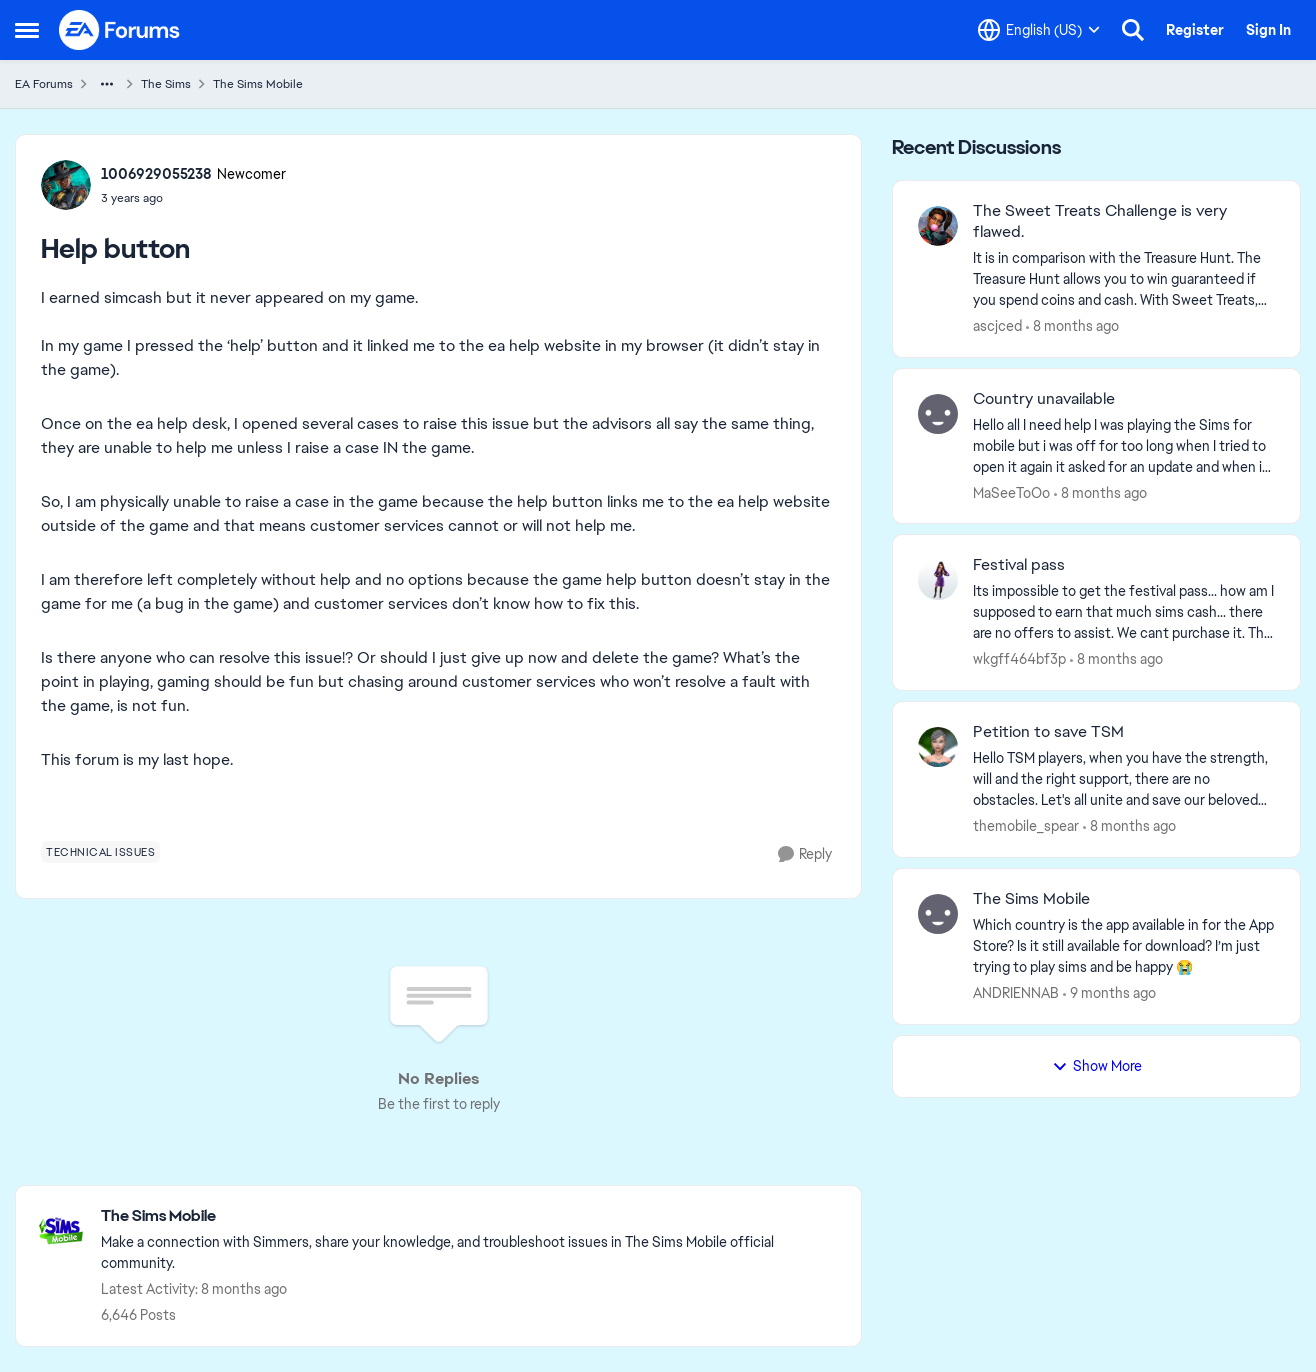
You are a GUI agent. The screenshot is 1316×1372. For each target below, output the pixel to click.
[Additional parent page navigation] (107, 84)
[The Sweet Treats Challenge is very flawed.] (1124, 279)
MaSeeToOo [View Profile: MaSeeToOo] (1011, 492)
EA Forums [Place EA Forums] (44, 84)
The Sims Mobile (1031, 899)
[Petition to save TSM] (1124, 779)
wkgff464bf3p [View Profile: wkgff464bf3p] (1019, 659)
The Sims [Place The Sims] (166, 84)
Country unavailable (1044, 399)
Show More (1097, 1066)
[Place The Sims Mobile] (471, 1216)
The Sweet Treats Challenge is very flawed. (1100, 221)
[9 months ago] (1109, 993)
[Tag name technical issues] (100, 852)
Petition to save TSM (1048, 732)
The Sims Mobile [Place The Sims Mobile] (258, 84)
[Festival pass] (1124, 612)
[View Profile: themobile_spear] (938, 747)
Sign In (1268, 30)
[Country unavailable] (1124, 445)
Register (1195, 30)
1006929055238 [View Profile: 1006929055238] (156, 174)
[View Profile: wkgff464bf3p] (938, 580)
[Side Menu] (27, 30)
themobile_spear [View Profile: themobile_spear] (1026, 826)
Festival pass (1019, 565)
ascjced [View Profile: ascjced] (997, 326)
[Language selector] (1039, 30)
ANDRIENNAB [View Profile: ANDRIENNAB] (1016, 993)
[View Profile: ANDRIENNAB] (938, 914)
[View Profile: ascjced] (938, 226)
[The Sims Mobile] (1124, 946)
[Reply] (805, 854)
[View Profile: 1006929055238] (66, 185)
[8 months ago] (1072, 326)
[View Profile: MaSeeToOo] (938, 414)
